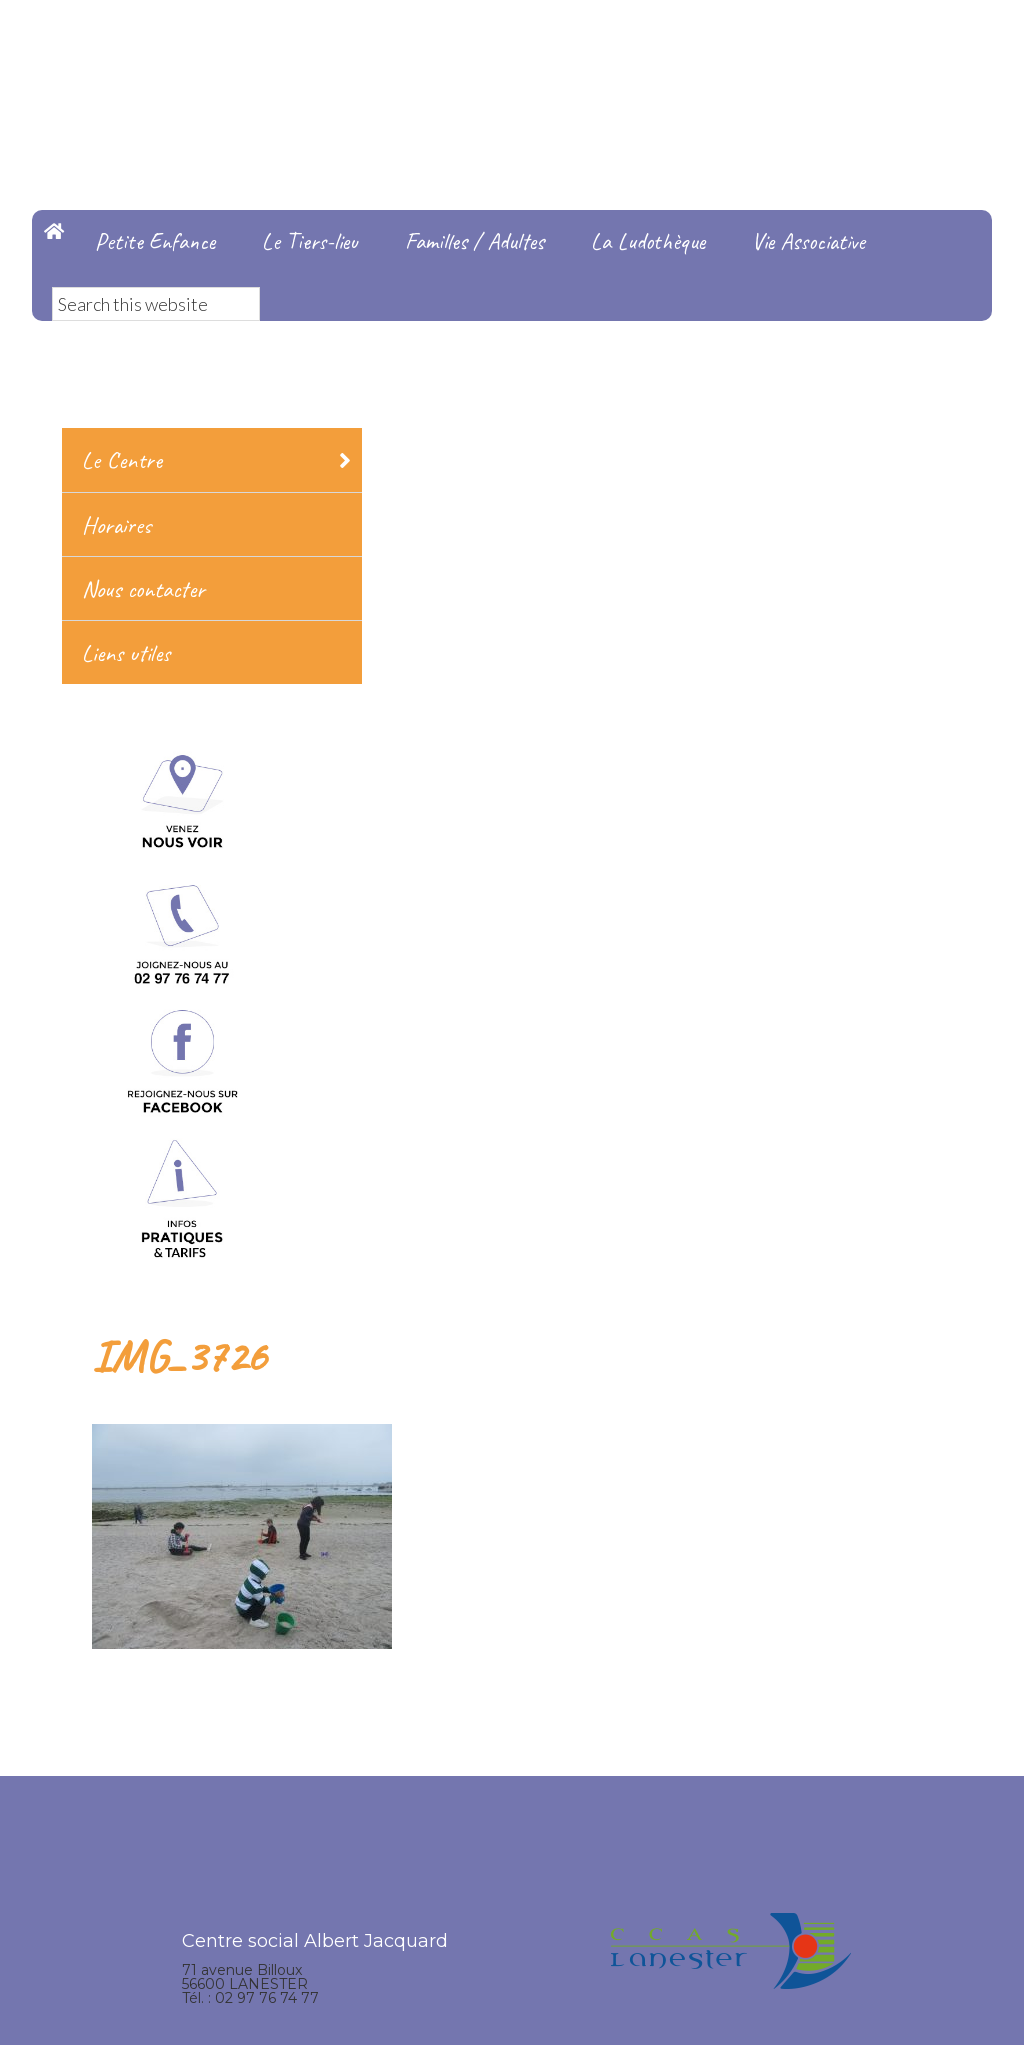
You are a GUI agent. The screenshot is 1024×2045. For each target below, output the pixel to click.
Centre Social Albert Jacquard (512, 40)
